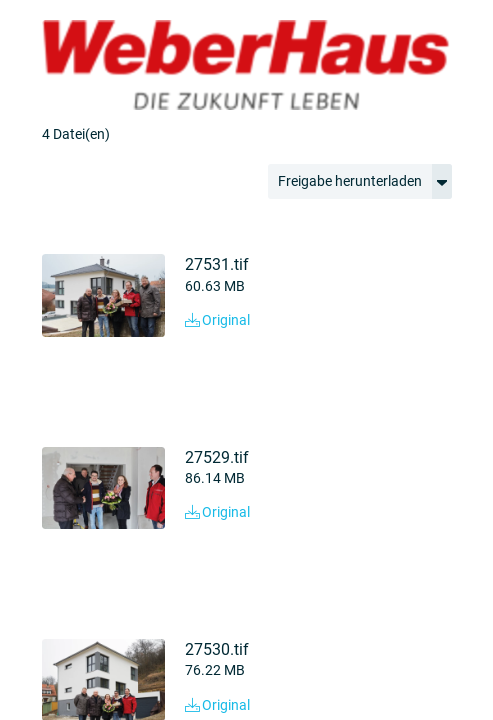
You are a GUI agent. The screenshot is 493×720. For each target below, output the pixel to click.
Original (217, 320)
